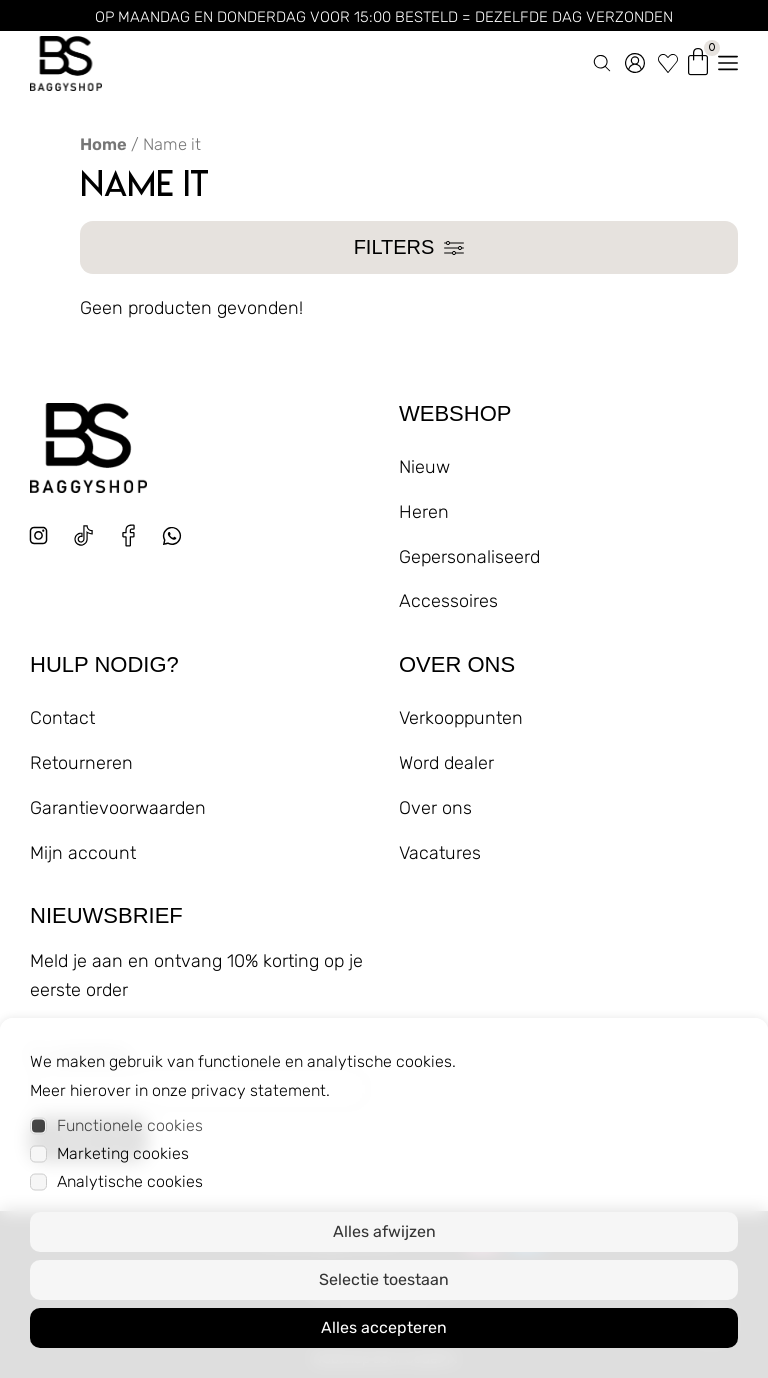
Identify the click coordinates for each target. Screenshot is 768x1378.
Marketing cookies (123, 1153)
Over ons (435, 808)
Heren (424, 512)
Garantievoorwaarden (118, 808)
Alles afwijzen (384, 1231)
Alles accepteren (384, 1327)
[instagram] (38, 535)
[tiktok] (83, 535)
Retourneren (81, 763)
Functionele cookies (130, 1125)
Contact (62, 718)
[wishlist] (668, 59)
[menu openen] (728, 59)
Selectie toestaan (384, 1279)
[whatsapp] (179, 543)
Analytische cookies (130, 1181)
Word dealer (446, 763)
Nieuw (424, 467)
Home (103, 144)
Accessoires (448, 601)
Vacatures (440, 853)
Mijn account (83, 853)
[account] (635, 59)
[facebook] (128, 535)
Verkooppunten (461, 718)
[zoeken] (602, 59)
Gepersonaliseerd (469, 557)
